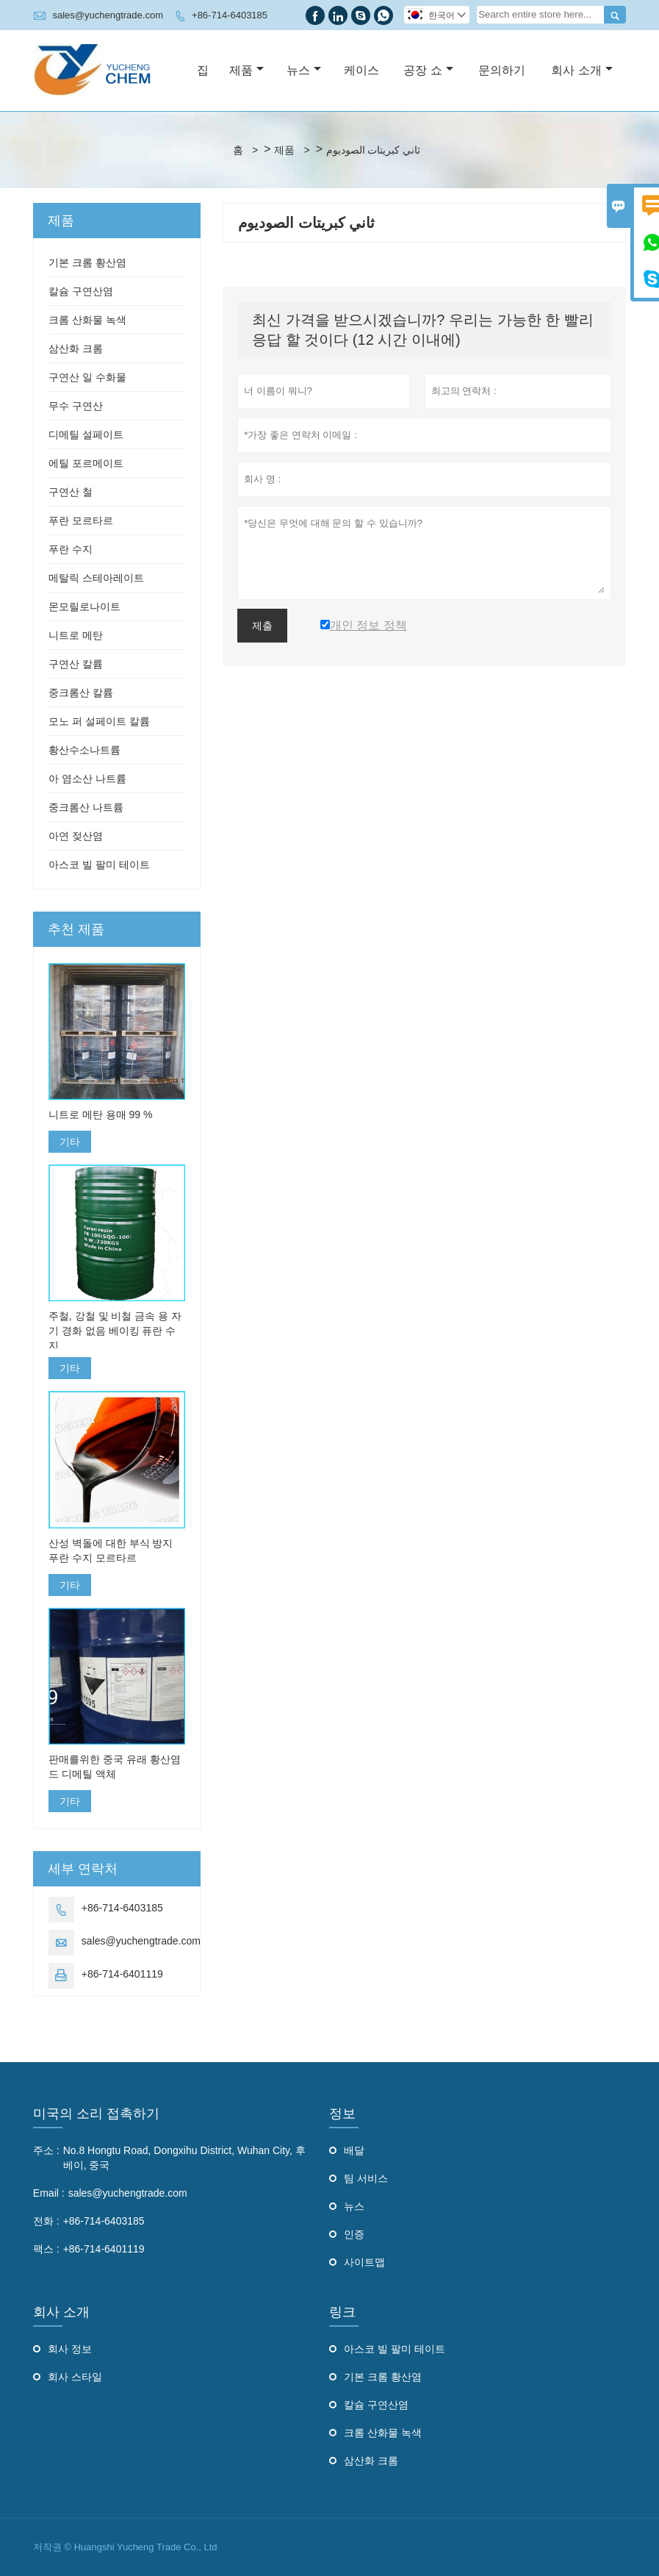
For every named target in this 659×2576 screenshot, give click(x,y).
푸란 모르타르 (80, 520)
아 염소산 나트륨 (87, 778)
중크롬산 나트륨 (85, 807)
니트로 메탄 (75, 635)
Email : (49, 2193)
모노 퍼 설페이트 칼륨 (99, 721)
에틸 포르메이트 (85, 463)
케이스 (361, 70)
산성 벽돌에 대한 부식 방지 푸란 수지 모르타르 (110, 1550)
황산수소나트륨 (84, 750)
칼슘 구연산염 (80, 291)
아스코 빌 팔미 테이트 (99, 864)
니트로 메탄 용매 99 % (100, 1114)
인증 (354, 2234)
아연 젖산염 (75, 836)
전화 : (46, 2221)
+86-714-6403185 (229, 15)
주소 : (46, 2150)
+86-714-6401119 (122, 1974)
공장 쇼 (428, 70)
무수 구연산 (75, 406)
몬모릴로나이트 (84, 606)
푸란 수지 (70, 549)
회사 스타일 (75, 2377)
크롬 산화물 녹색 (87, 320)
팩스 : (46, 2249)
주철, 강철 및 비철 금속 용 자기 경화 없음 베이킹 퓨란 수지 (114, 1330)
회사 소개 (581, 70)
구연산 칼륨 (75, 664)
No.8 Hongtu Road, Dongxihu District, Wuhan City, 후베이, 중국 (184, 2157)
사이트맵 (364, 2262)
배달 (354, 2150)
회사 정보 (70, 2349)
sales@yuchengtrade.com (107, 15)
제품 (246, 70)
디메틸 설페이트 (85, 434)
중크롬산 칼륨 (80, 692)
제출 (262, 626)
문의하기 (501, 70)
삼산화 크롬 (75, 348)
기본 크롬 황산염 (87, 262)
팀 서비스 (366, 2178)
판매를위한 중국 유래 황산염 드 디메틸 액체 (114, 1766)
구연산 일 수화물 (87, 377)
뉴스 (304, 70)
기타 (70, 1142)
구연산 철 (70, 492)
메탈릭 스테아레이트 (96, 578)
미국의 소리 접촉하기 (96, 2113)
